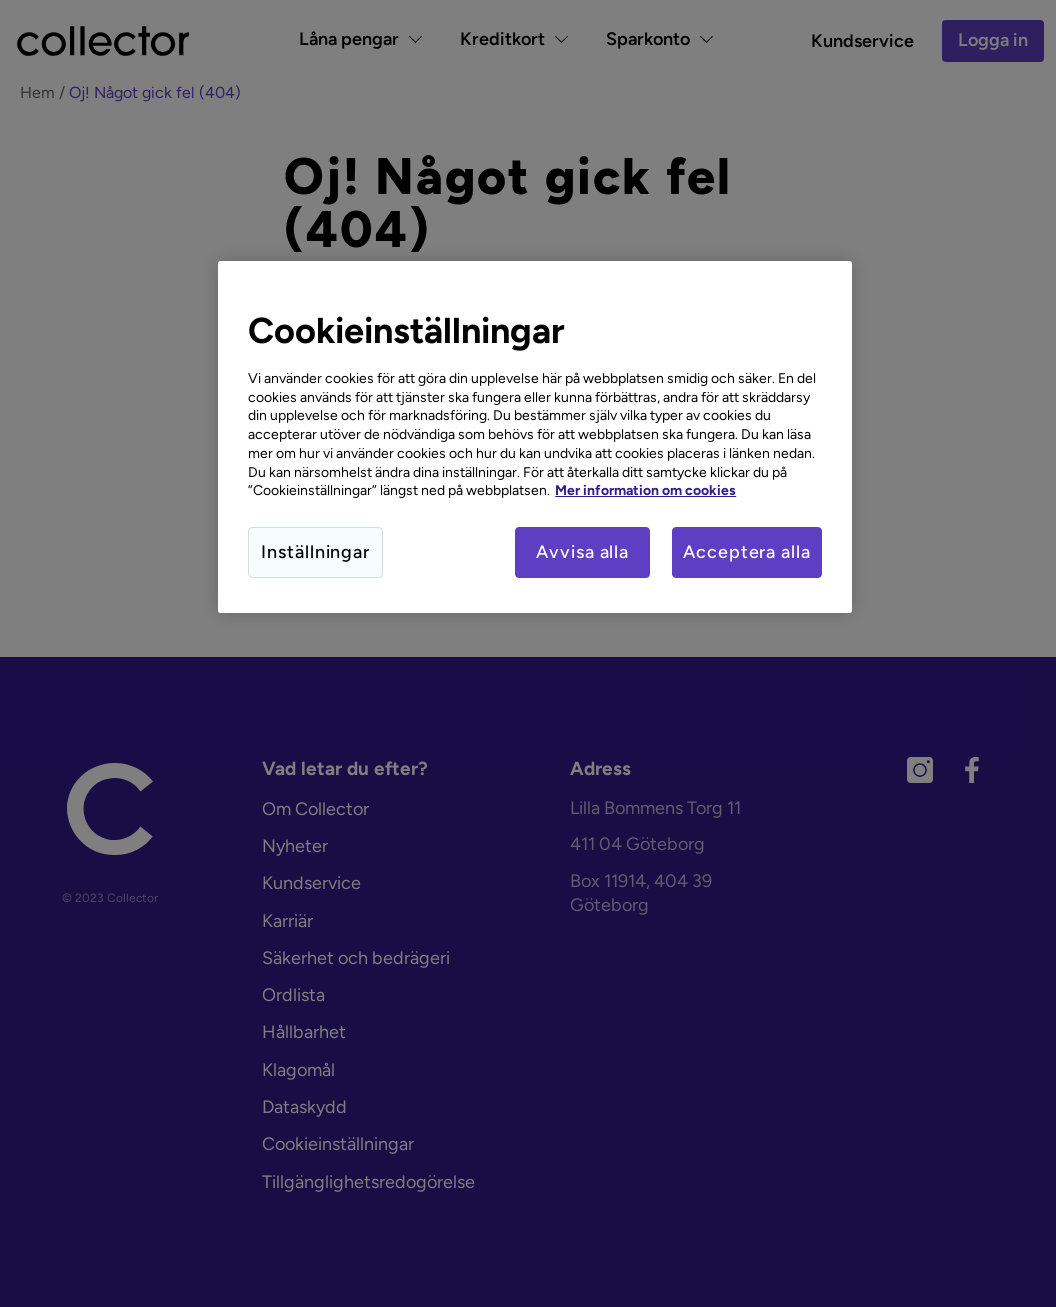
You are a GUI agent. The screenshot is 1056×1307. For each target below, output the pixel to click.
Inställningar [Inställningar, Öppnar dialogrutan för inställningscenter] (315, 552)
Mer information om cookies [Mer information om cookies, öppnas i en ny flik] (645, 490)
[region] (535, 437)
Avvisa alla (582, 552)
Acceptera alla (747, 552)
